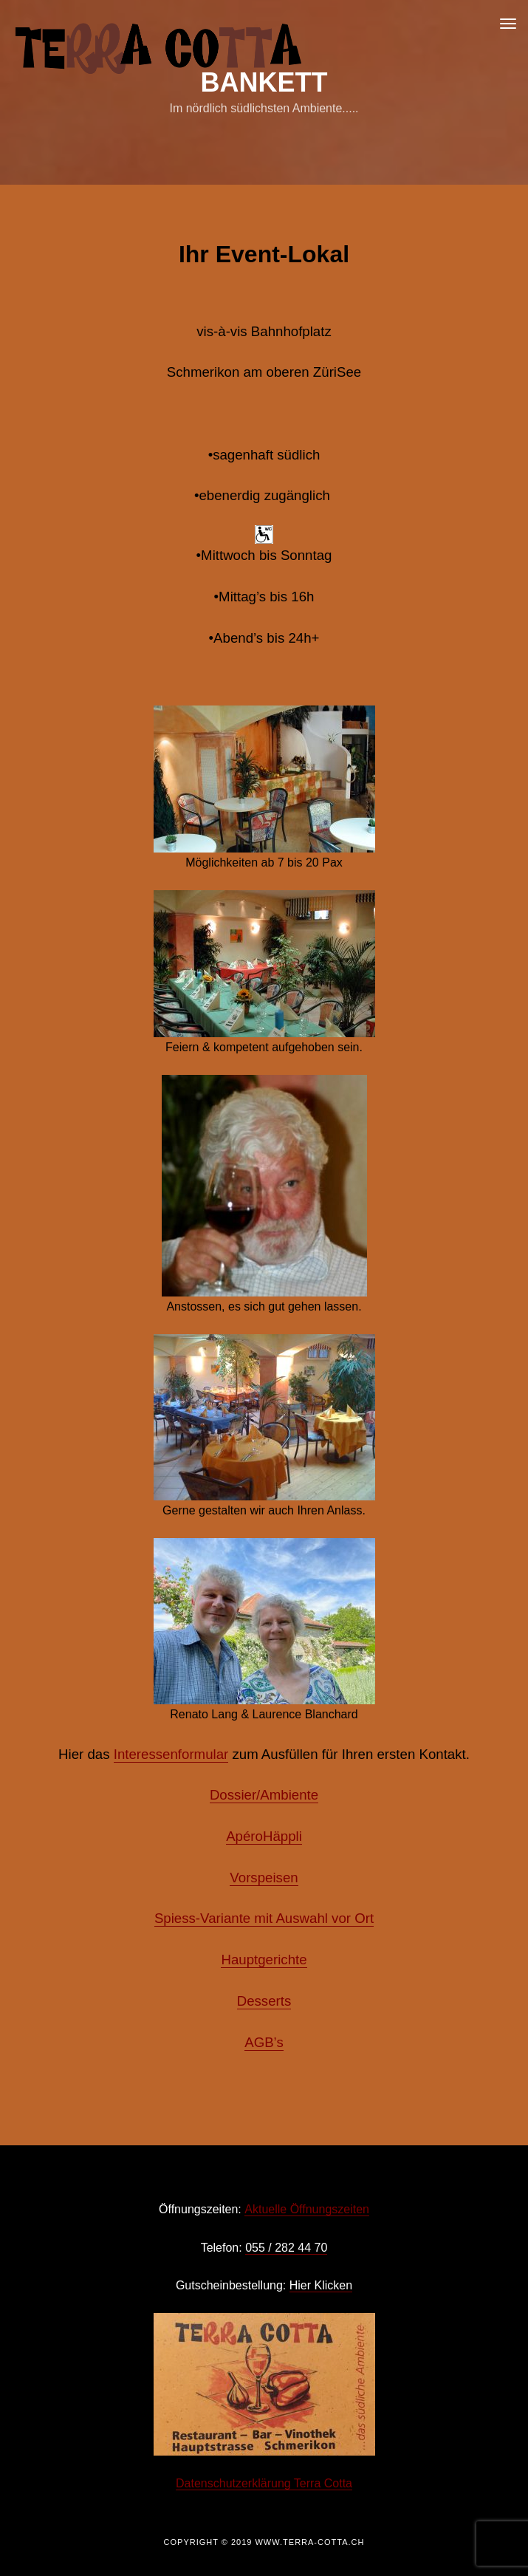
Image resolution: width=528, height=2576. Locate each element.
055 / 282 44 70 (286, 2247)
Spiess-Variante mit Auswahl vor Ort (264, 1918)
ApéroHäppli (264, 1836)
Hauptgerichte (263, 1959)
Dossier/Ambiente (264, 1795)
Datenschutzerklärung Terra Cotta (264, 2483)
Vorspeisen (264, 1877)
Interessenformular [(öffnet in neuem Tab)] (171, 1754)
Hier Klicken (320, 2285)
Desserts (264, 2001)
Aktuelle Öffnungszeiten (306, 2209)
